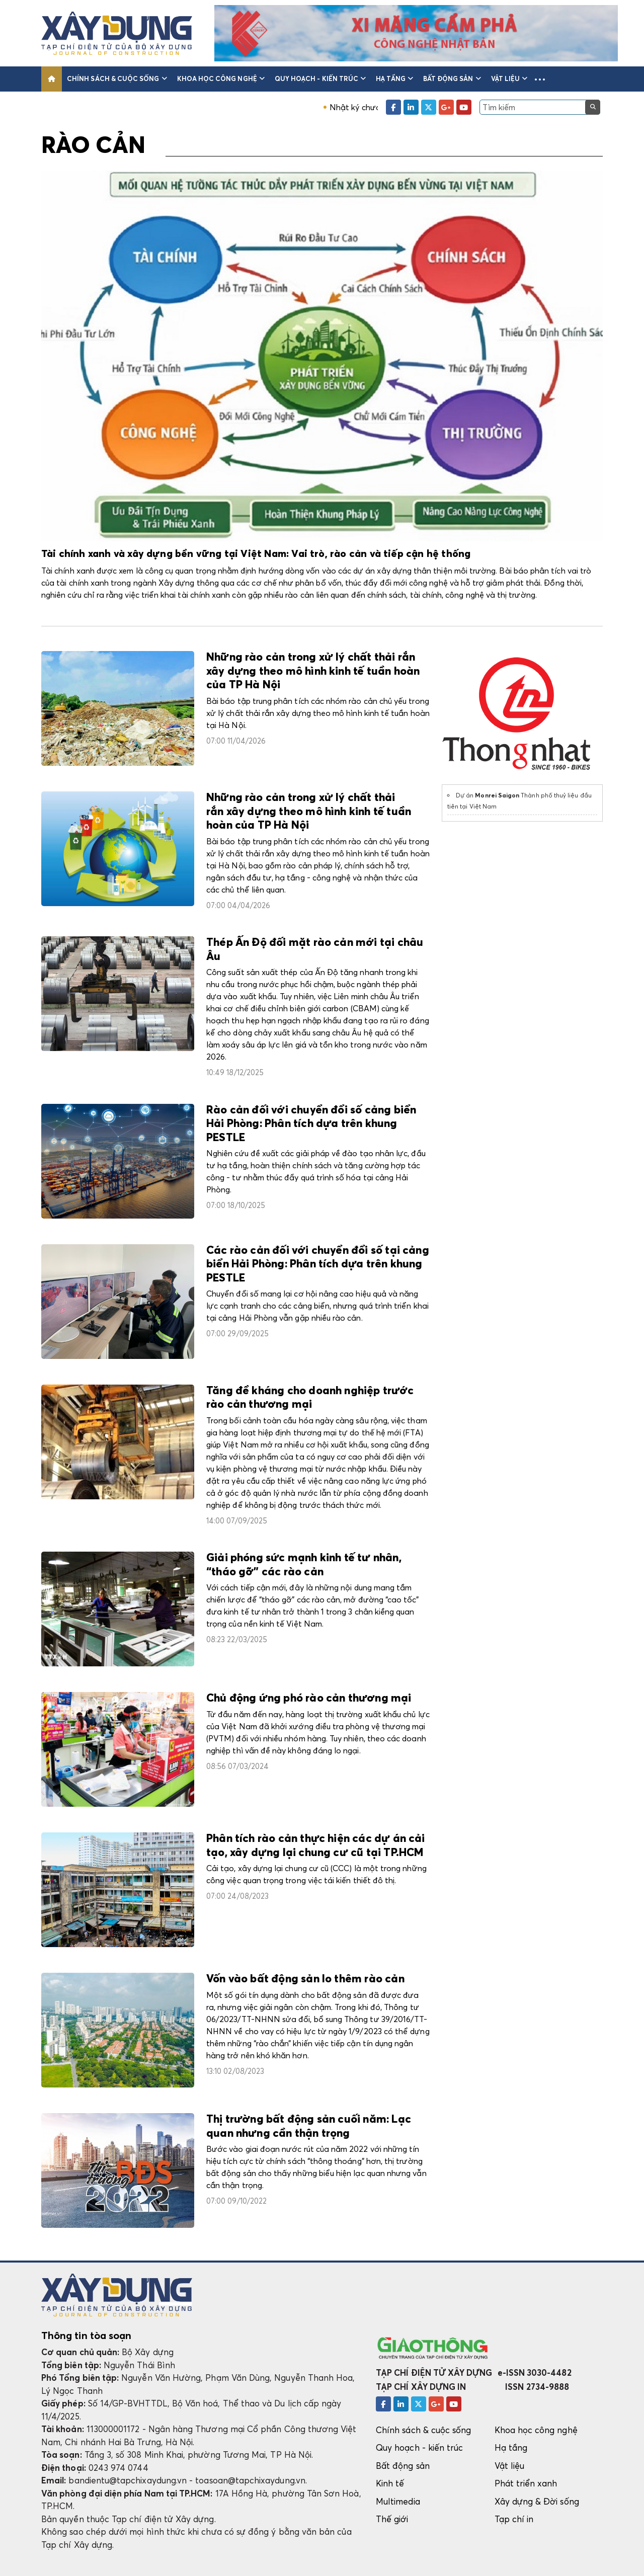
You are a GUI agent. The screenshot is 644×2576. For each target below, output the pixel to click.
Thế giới (392, 2519)
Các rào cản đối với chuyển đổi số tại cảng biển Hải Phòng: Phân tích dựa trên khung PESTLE (317, 1264)
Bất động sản (452, 78)
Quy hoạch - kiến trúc (320, 78)
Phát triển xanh (526, 2483)
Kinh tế (390, 2483)
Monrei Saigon (497, 795)
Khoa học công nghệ (221, 78)
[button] (540, 79)
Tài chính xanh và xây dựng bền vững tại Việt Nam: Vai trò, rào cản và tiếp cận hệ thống (255, 554)
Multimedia (398, 2501)
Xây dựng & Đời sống (537, 2501)
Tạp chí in (514, 2519)
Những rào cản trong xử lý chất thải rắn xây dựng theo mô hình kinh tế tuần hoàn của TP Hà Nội (313, 671)
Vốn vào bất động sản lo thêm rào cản (305, 1979)
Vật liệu (509, 78)
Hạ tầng (394, 78)
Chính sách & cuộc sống (117, 78)
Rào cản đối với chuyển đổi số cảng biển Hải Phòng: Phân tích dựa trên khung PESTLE (311, 1124)
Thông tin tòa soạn (86, 2335)
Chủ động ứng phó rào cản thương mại (309, 1698)
